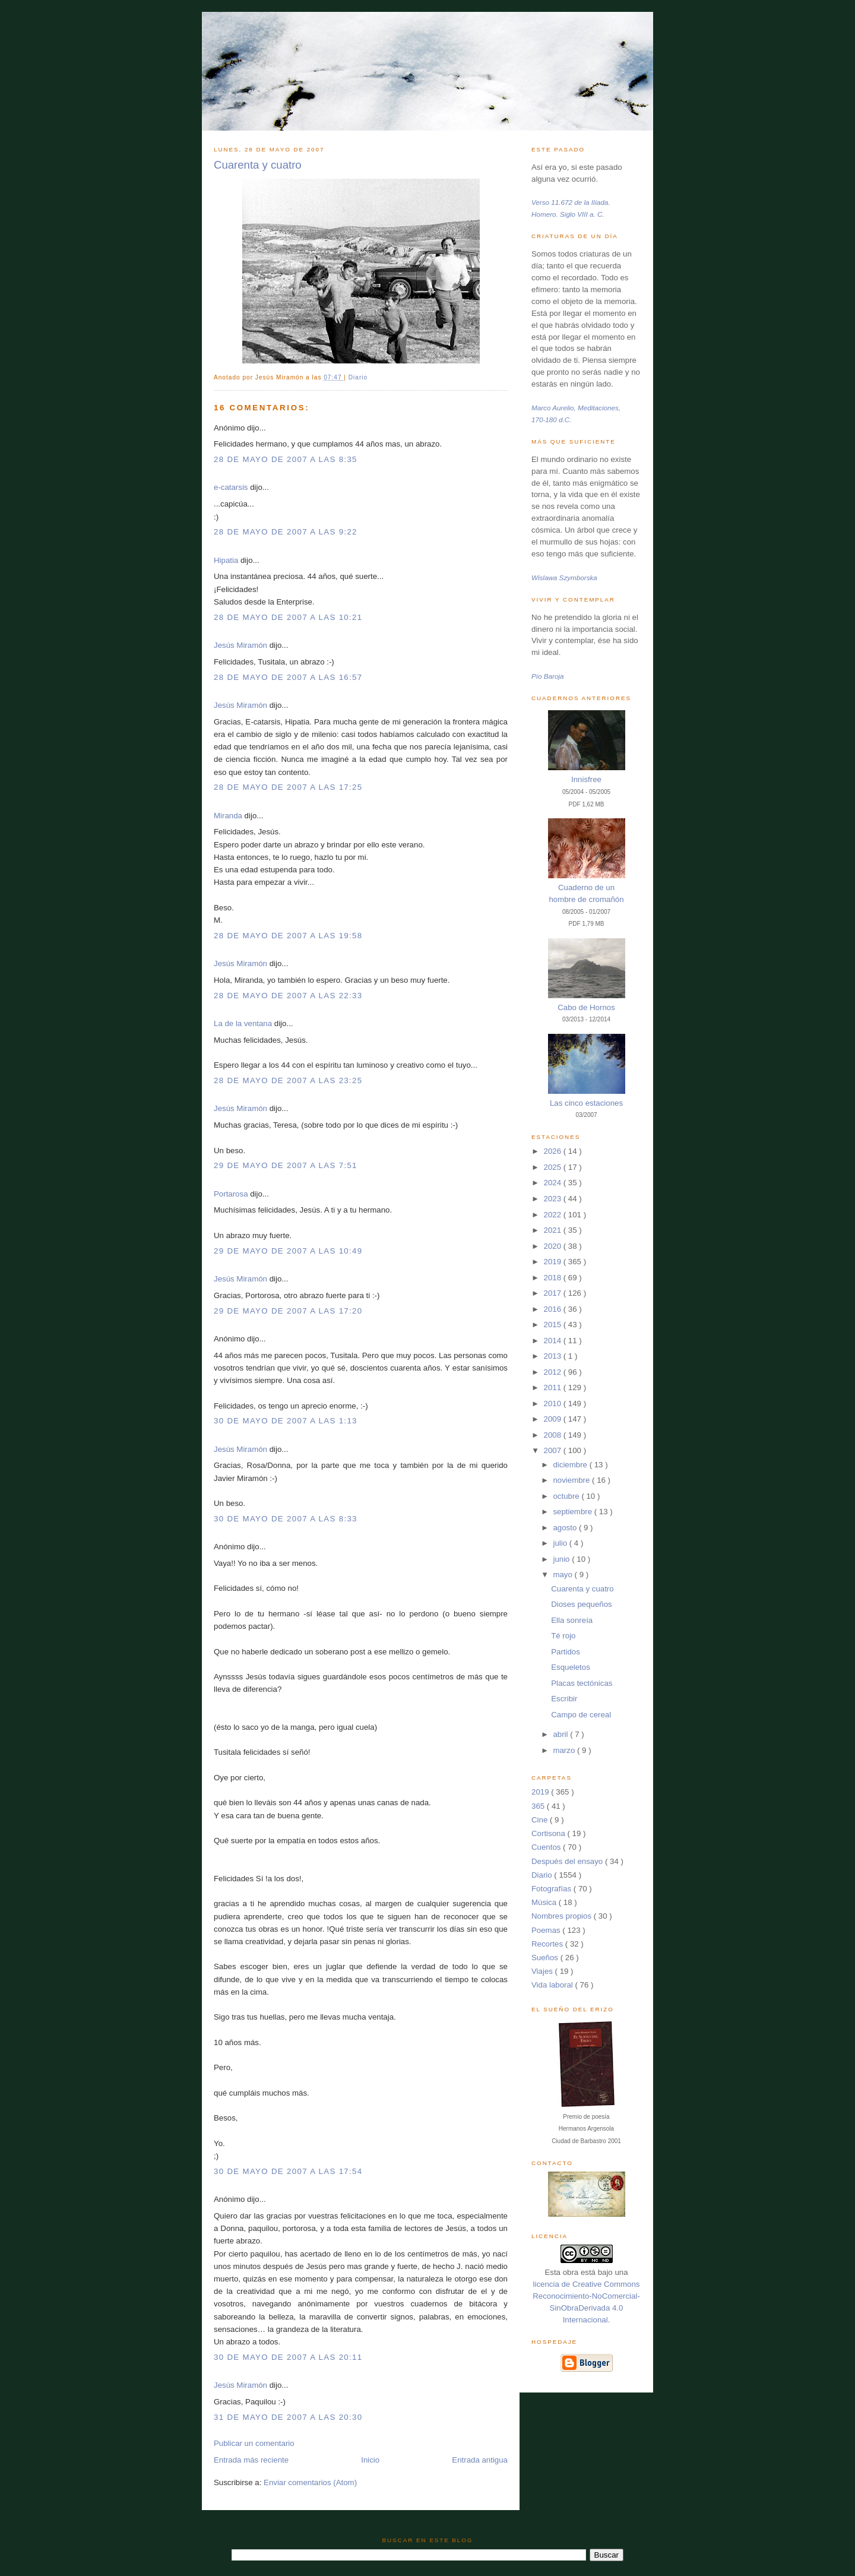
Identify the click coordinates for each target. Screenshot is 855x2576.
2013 (553, 1356)
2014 (553, 1340)
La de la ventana (243, 1023)
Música (545, 1902)
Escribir (564, 1698)
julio (561, 1543)
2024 (553, 1182)
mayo (563, 1574)
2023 (553, 1198)
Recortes (548, 1943)
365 (539, 1806)
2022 (553, 1214)
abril (561, 1734)
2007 (553, 1450)
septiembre (573, 1511)
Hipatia (226, 560)
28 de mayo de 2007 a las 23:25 (288, 1080)
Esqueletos (570, 1667)
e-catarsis (231, 487)
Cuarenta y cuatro (258, 165)
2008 (553, 1435)
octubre (567, 1496)
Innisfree (586, 779)
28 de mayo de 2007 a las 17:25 (288, 787)
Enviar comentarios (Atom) (310, 2482)
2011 (553, 1387)
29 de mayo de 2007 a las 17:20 (288, 1310)
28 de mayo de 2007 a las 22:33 (288, 995)
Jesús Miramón (240, 645)
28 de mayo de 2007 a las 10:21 (288, 617)
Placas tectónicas (581, 1683)
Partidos (565, 1651)
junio (562, 1559)
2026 (553, 1151)
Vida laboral (553, 1984)
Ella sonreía (572, 1620)
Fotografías (552, 1888)
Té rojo (563, 1635)
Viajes (543, 1971)
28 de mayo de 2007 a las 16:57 (288, 677)
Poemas (546, 1930)
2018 (553, 1277)
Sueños (545, 1957)
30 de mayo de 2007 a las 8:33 (285, 1518)
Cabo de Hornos (586, 1007)
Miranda (228, 815)
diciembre (571, 1464)
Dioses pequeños (581, 1604)
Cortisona (549, 1833)
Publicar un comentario (254, 2443)
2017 (553, 1293)
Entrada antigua (480, 2459)
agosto (566, 1527)
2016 (553, 1309)
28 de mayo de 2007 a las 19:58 (288, 935)
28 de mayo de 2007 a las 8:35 (285, 459)
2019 (553, 1261)
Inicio (370, 2459)
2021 (553, 1230)
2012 (553, 1372)
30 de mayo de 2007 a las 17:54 (288, 2171)
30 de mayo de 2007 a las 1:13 (285, 1420)
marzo (565, 1750)
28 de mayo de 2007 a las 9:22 (285, 531)
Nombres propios (562, 1916)
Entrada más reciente (251, 2459)
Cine (540, 1819)
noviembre (572, 1480)
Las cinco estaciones (586, 1103)
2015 (553, 1324)
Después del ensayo (568, 1861)
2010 (553, 1403)
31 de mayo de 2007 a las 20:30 (288, 2417)
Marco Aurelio (552, 408)
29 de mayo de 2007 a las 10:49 (288, 1250)
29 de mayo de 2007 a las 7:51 (285, 1165)
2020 (553, 1246)
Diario (358, 377)
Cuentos (547, 1847)
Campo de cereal (581, 1714)
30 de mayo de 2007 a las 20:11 (288, 2357)
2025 (553, 1167)
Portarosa (231, 1193)
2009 (553, 1418)
